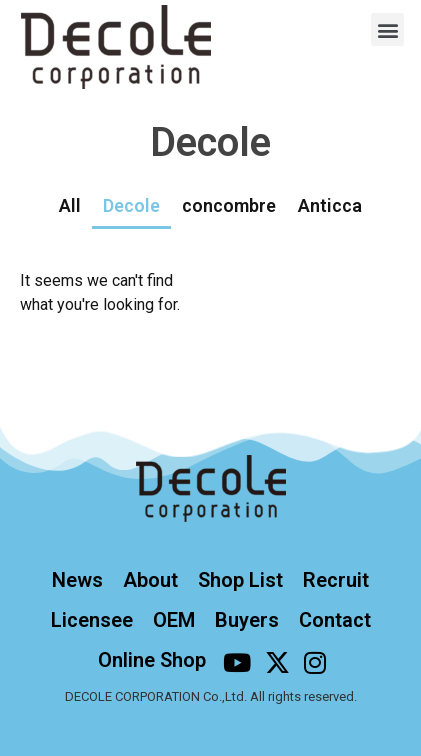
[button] (387, 29)
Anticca (330, 205)
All (70, 205)
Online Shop (152, 660)
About (150, 580)
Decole (131, 205)
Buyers (247, 620)
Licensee (92, 620)
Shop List (240, 580)
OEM (174, 620)
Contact (335, 620)
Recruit (336, 580)
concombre (229, 205)
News (77, 580)
